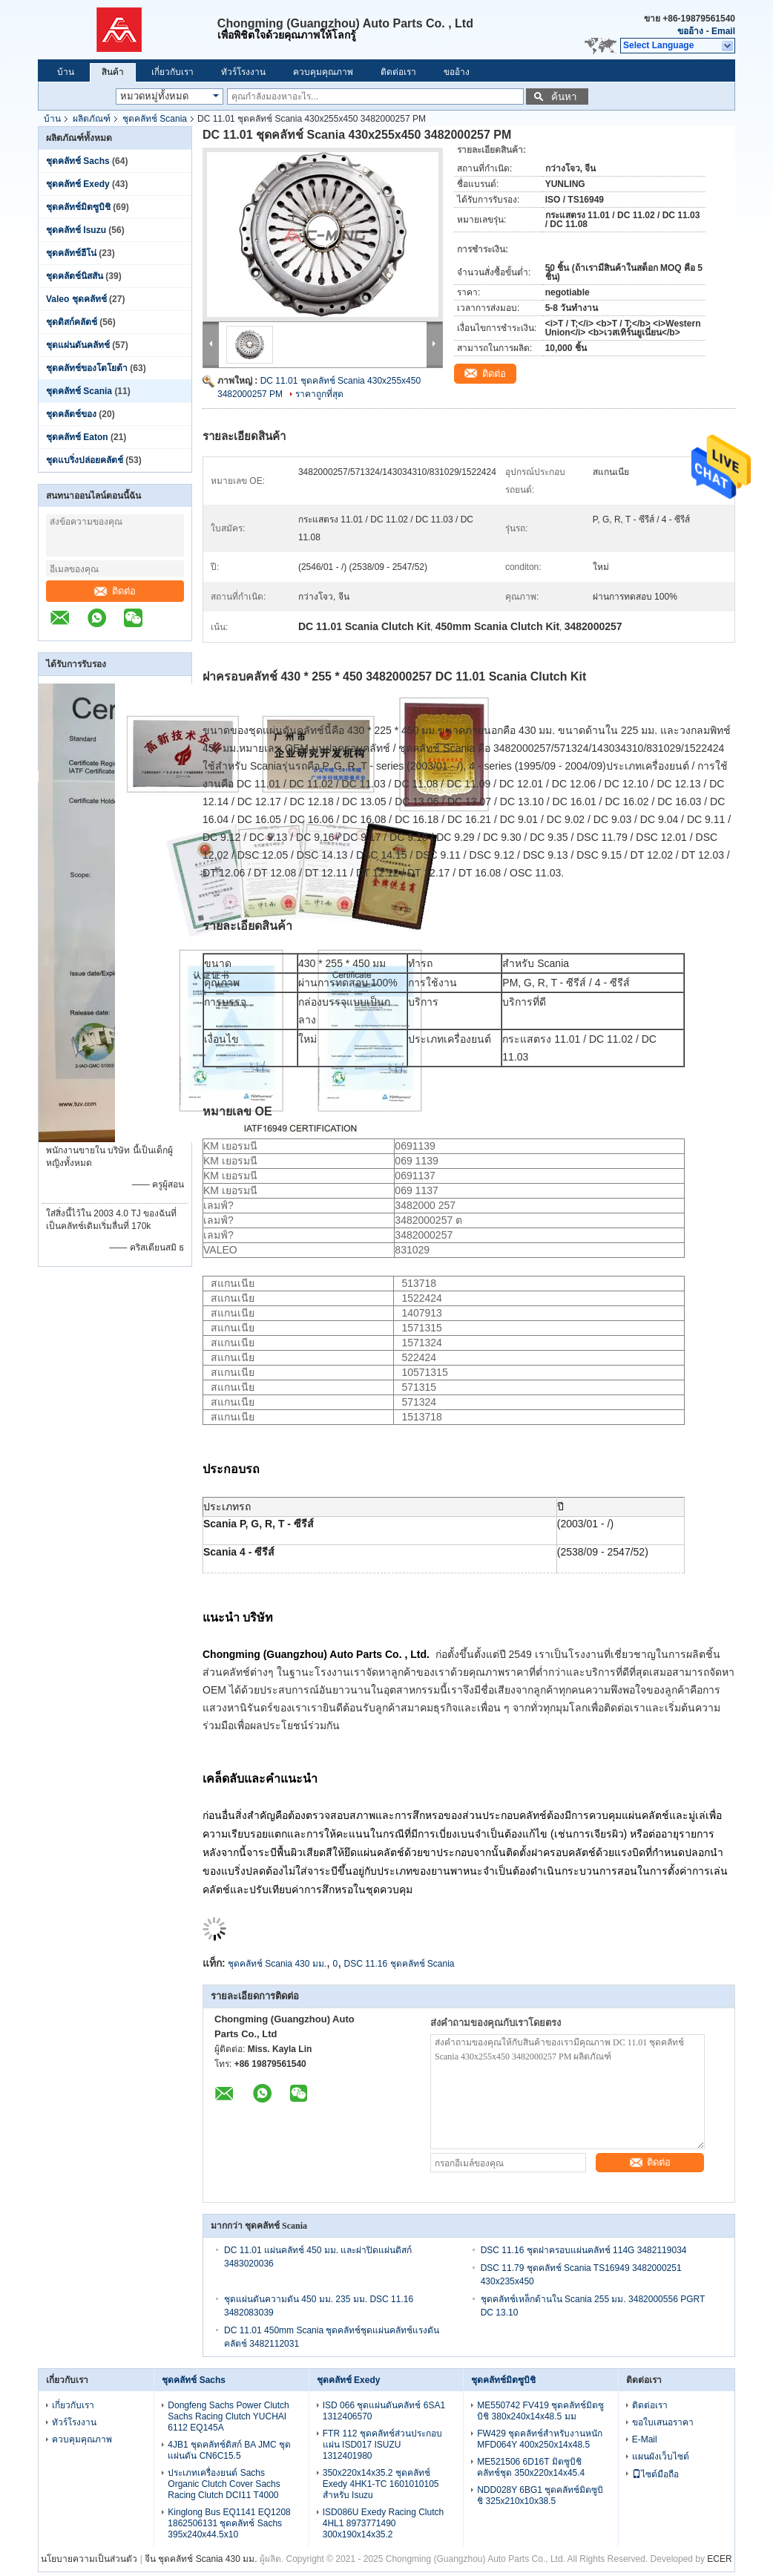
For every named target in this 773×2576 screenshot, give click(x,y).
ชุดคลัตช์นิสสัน (74, 276)
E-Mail (644, 2439)
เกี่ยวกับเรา (172, 72)
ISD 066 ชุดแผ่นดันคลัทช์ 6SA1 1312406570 (384, 2411)
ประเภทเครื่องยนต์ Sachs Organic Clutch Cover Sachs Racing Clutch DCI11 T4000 (224, 2484)
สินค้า (113, 72)
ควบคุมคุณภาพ (323, 72)
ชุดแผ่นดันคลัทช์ (78, 345)
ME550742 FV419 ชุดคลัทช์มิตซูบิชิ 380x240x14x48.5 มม (540, 2411)
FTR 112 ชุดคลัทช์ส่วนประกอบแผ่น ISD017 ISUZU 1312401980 (382, 2444)
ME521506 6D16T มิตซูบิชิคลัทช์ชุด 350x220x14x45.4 (531, 2467)
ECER (719, 2559)
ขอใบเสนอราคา (663, 2422)
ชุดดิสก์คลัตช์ (71, 322)
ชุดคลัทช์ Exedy (78, 184)
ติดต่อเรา (398, 72)
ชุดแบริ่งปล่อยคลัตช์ (84, 460)
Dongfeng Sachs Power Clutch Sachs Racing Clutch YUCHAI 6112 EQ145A (228, 2416)
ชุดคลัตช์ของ (72, 414)
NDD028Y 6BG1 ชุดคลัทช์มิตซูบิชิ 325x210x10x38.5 (540, 2495)
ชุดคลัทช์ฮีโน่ (71, 253)
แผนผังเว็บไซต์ (660, 2456)
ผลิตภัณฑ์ (92, 119)
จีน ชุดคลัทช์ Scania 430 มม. (201, 2559)
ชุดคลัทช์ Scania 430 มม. (277, 1964)
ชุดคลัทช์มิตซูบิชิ (78, 207)
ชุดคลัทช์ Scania (154, 119)
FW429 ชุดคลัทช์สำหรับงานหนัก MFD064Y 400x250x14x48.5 (539, 2439)
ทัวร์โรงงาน (243, 72)
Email (723, 31)
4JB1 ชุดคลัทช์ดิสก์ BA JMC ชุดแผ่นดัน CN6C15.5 (229, 2450)
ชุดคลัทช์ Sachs (78, 161)
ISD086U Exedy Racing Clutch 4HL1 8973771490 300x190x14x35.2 (383, 2523)
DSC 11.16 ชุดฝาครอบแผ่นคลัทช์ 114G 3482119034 (584, 2250)
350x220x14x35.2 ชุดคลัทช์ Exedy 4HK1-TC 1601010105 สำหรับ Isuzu (381, 2484)
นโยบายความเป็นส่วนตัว (89, 2559)
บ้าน (65, 72)
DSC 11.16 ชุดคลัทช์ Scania (398, 1964)
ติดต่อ (115, 591)
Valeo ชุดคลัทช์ (76, 299)
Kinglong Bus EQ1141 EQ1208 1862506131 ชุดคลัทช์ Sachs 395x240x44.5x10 (229, 2523)
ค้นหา (563, 96)
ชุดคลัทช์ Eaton (77, 437)
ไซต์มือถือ (655, 2474)
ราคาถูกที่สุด (319, 394)
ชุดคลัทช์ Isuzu (76, 230)
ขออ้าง (690, 31)
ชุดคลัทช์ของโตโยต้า (87, 368)
